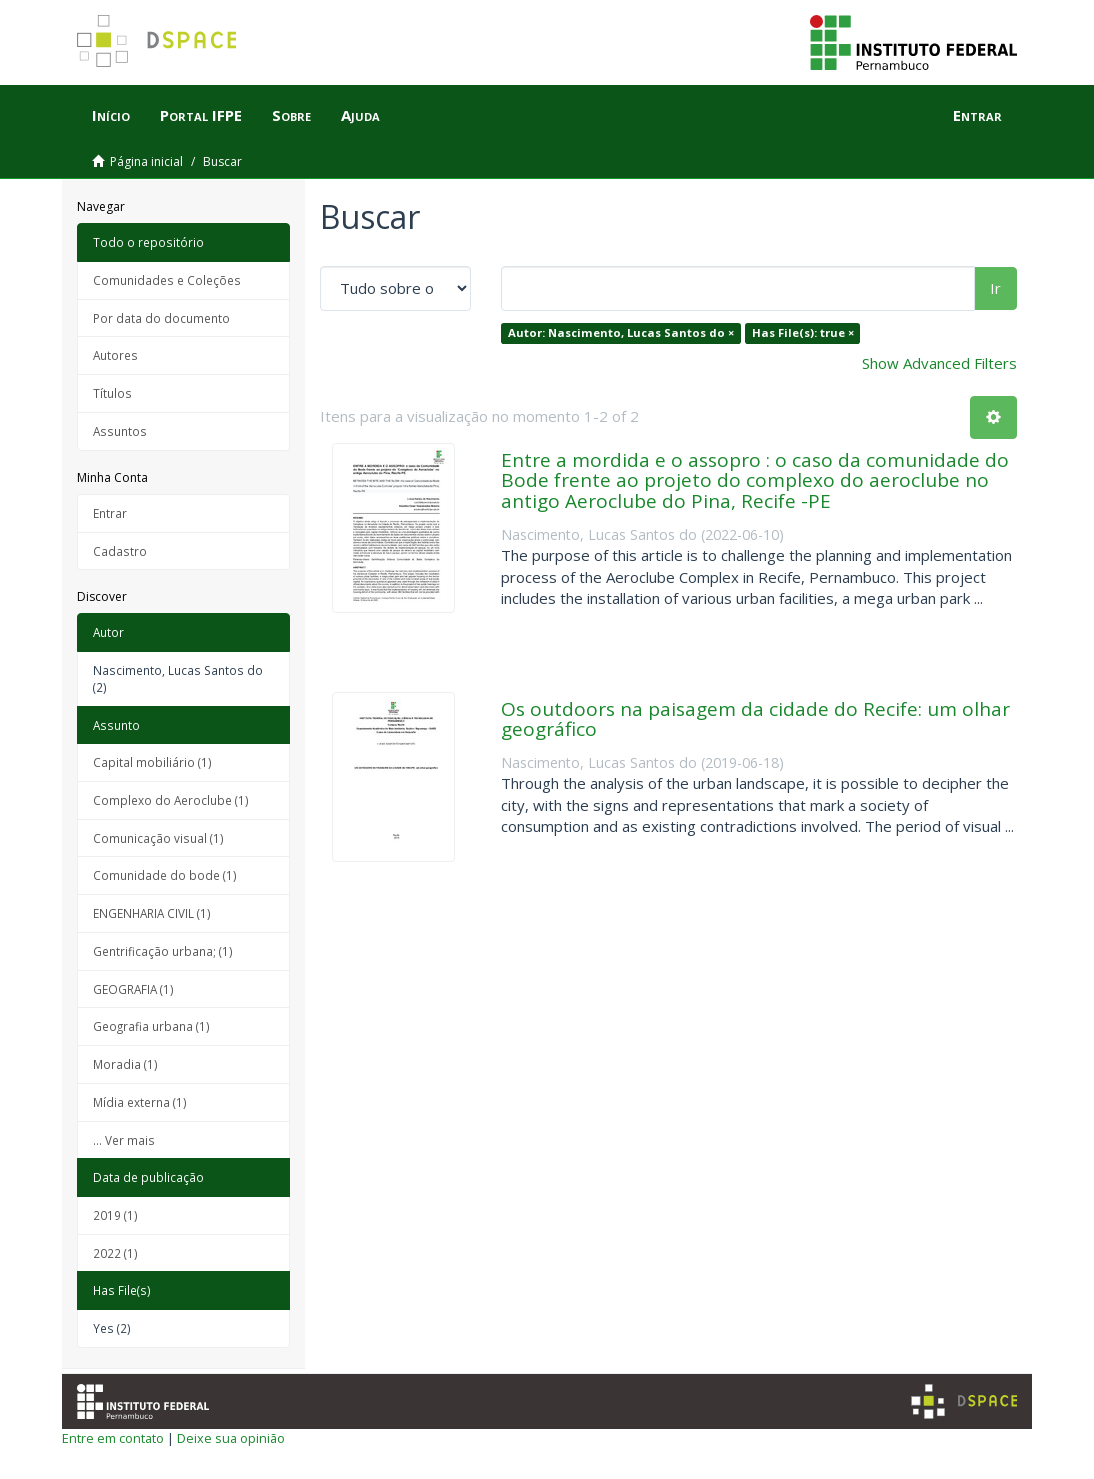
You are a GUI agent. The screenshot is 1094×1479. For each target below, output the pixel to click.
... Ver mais (124, 1140)
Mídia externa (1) (140, 1102)
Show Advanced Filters (939, 363)
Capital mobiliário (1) (152, 762)
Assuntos (120, 431)
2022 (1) (115, 1253)
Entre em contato (113, 1438)
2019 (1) (115, 1215)
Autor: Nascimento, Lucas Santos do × (621, 332)
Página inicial (146, 161)
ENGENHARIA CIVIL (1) (152, 913)
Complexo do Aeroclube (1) (171, 800)
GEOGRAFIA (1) (133, 989)
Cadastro (120, 551)
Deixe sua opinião (231, 1438)
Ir (995, 288)
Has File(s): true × (803, 332)
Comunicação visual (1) (158, 838)
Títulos (112, 393)
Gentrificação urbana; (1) (163, 951)
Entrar (110, 513)
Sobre (291, 115)
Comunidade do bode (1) (165, 875)
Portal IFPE (201, 115)
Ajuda (360, 115)
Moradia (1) (125, 1064)
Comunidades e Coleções (167, 280)
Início (111, 115)
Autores (115, 355)
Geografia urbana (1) (151, 1026)
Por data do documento (161, 318)
